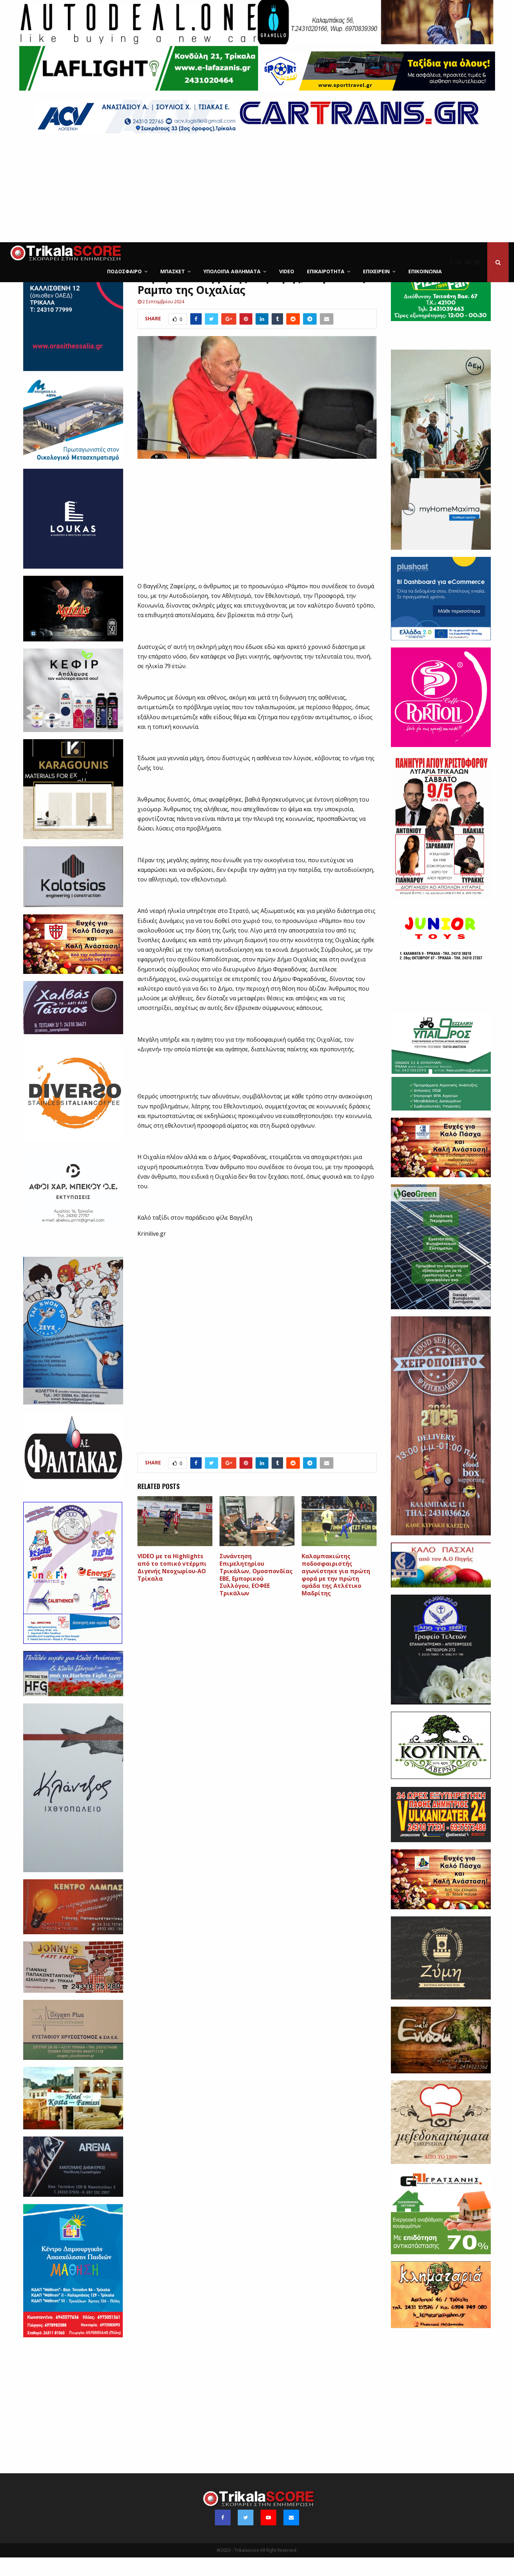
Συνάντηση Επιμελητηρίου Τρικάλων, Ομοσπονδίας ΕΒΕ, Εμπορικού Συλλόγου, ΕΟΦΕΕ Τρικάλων (256, 1593)
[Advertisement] (257, 189)
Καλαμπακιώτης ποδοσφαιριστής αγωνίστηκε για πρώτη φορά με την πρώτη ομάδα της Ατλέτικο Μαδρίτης (336, 1593)
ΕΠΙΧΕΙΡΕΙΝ (376, 271)
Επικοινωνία (425, 271)
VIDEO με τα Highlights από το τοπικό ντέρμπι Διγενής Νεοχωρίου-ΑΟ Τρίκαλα (172, 1586)
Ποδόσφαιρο (124, 271)
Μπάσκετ (172, 271)
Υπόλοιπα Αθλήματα (232, 271)
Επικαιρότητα (325, 271)
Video (286, 271)
